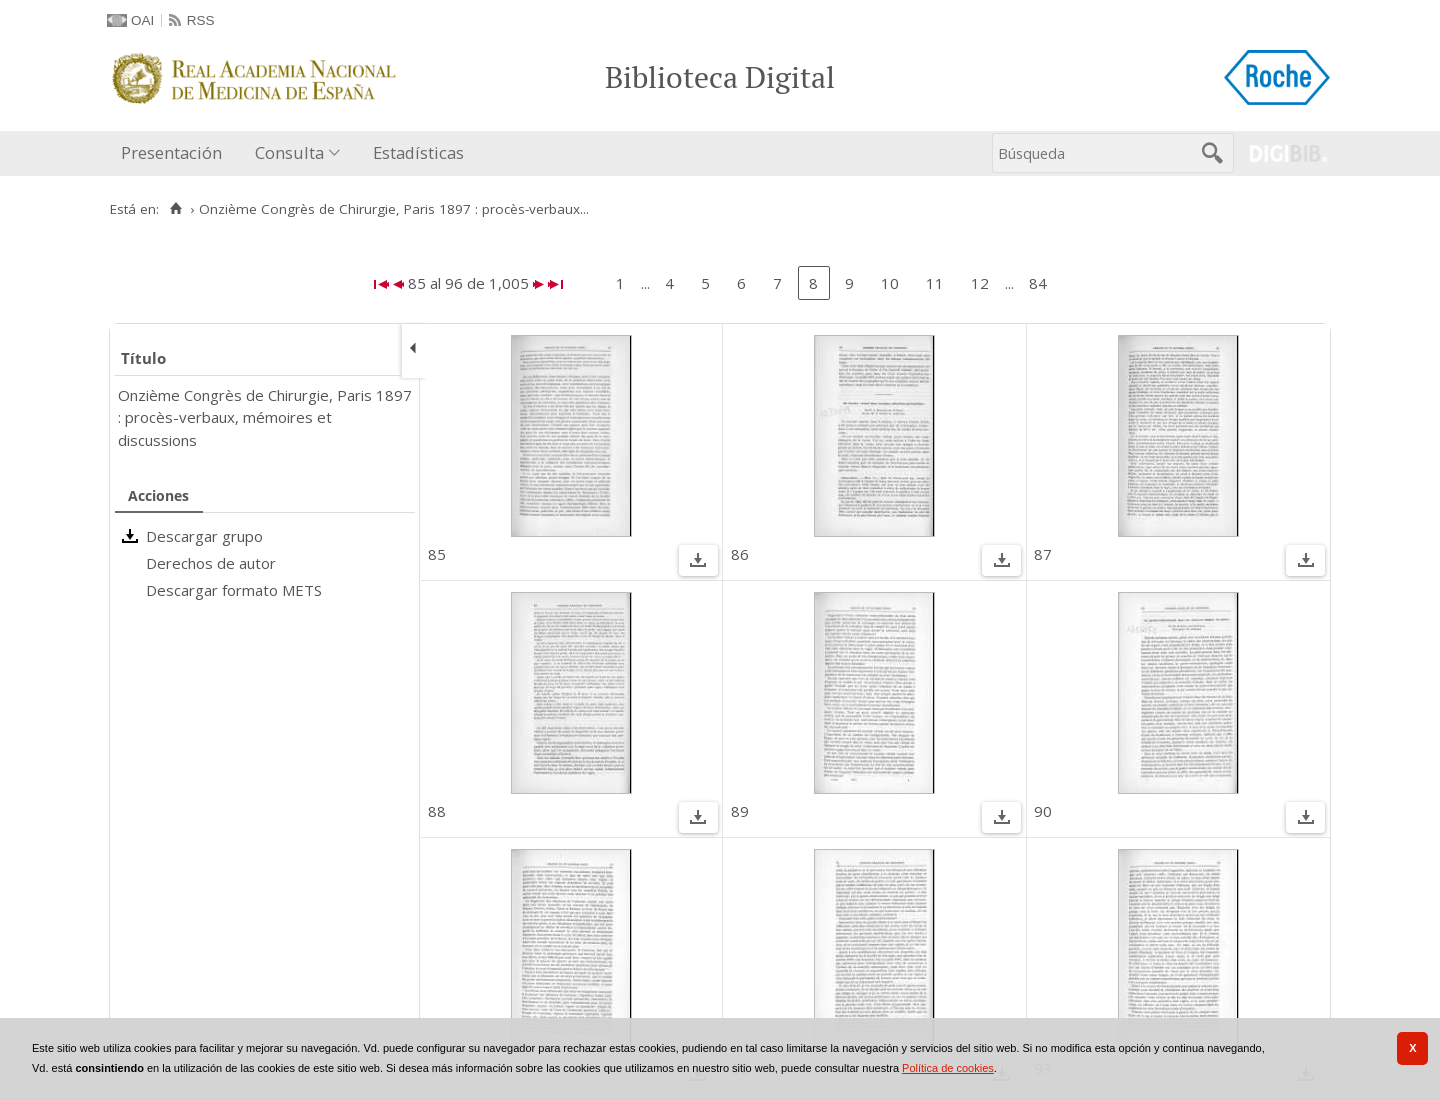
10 (890, 283)
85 (437, 554)
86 (740, 554)
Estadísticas (418, 152)
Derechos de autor (211, 563)
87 (1043, 554)
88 (437, 811)
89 (740, 811)
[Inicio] (175, 209)
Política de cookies (948, 1068)
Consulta (289, 152)
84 (1038, 283)
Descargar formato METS (234, 590)
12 (980, 283)
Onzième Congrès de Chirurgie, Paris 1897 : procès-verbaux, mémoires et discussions (265, 417)
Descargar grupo (204, 536)
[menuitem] (176, 153)
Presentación (171, 152)
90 (1043, 811)
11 (935, 283)
